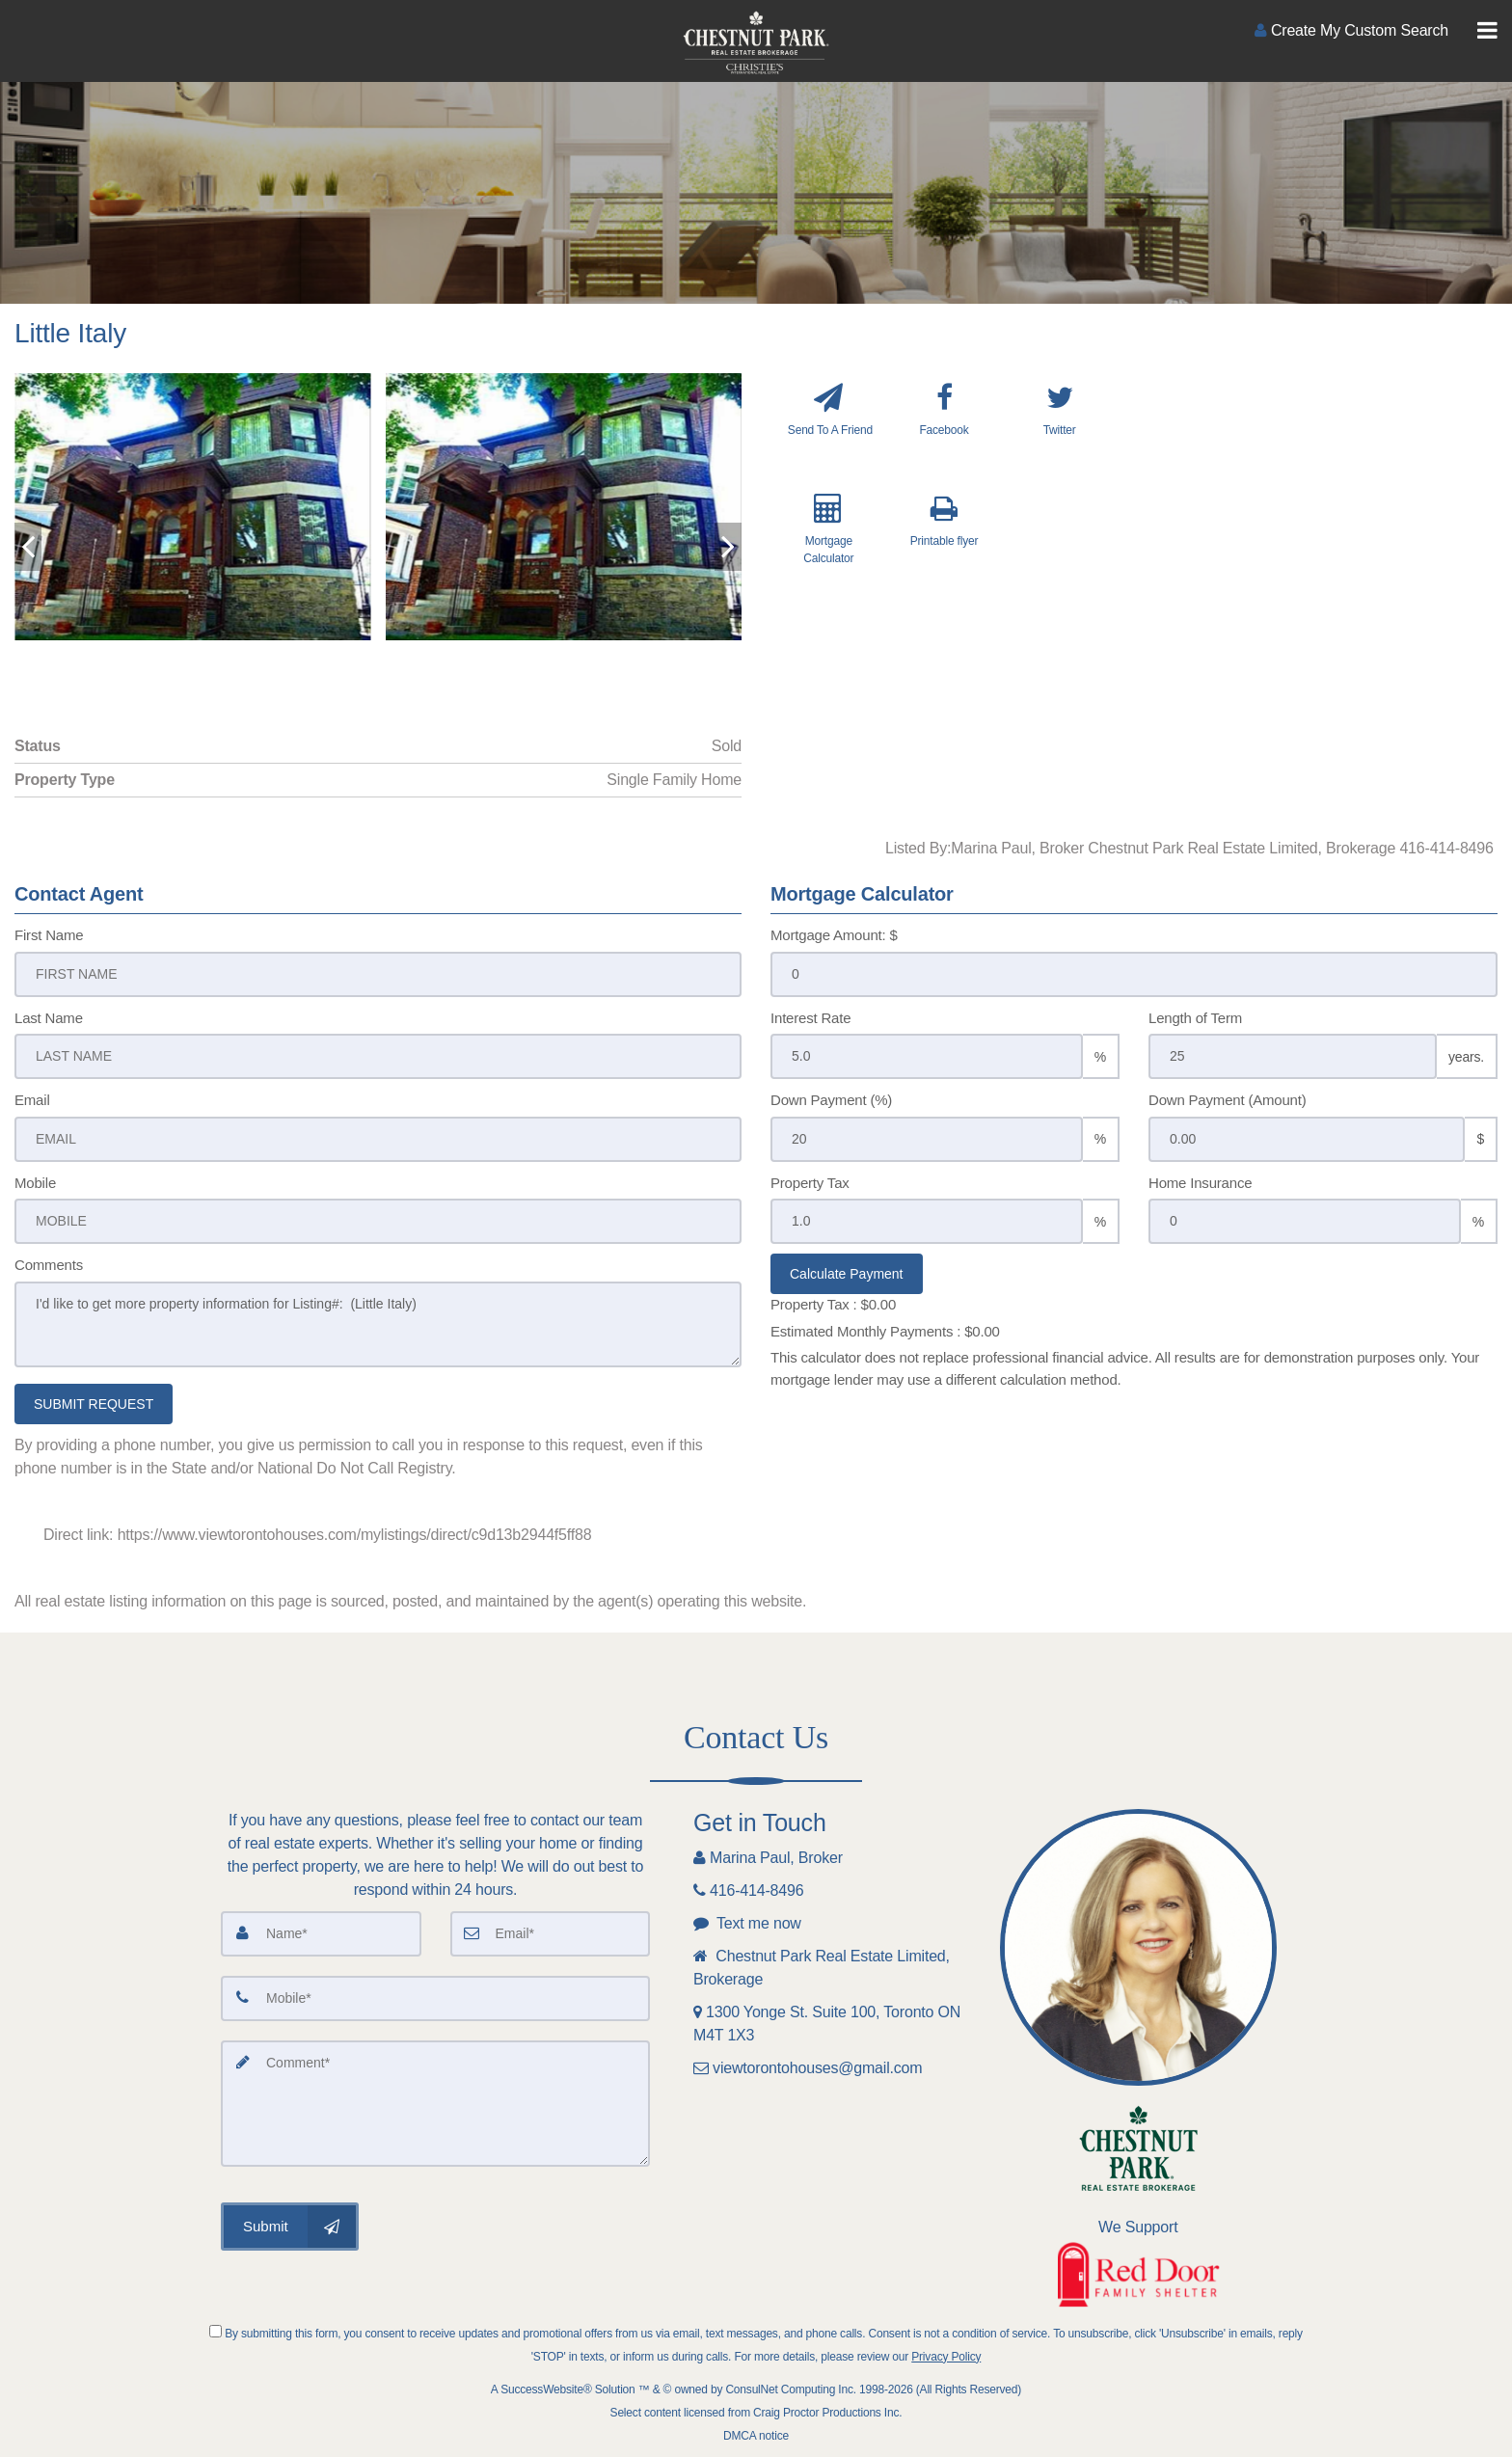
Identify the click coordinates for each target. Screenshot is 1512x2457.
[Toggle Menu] (1487, 31)
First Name (48, 935)
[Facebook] (944, 431)
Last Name (48, 1018)
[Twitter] (1059, 431)
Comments (48, 1264)
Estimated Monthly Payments (885, 1331)
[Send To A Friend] (828, 431)
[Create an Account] (1351, 30)
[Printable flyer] (944, 546)
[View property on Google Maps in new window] (1321, 517)
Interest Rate (810, 1018)
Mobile (35, 1182)
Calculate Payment (847, 1274)
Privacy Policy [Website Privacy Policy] (946, 2356)
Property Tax (810, 1182)
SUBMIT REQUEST (93, 1404)
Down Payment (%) (831, 1100)
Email (32, 1100)
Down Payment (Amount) (1227, 1100)
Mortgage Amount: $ (834, 935)
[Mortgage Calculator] (828, 546)
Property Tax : (833, 1304)
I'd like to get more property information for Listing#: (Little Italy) (378, 1324)
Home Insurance (1200, 1182)
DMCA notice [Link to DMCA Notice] (756, 2436)
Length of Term (1195, 1018)
